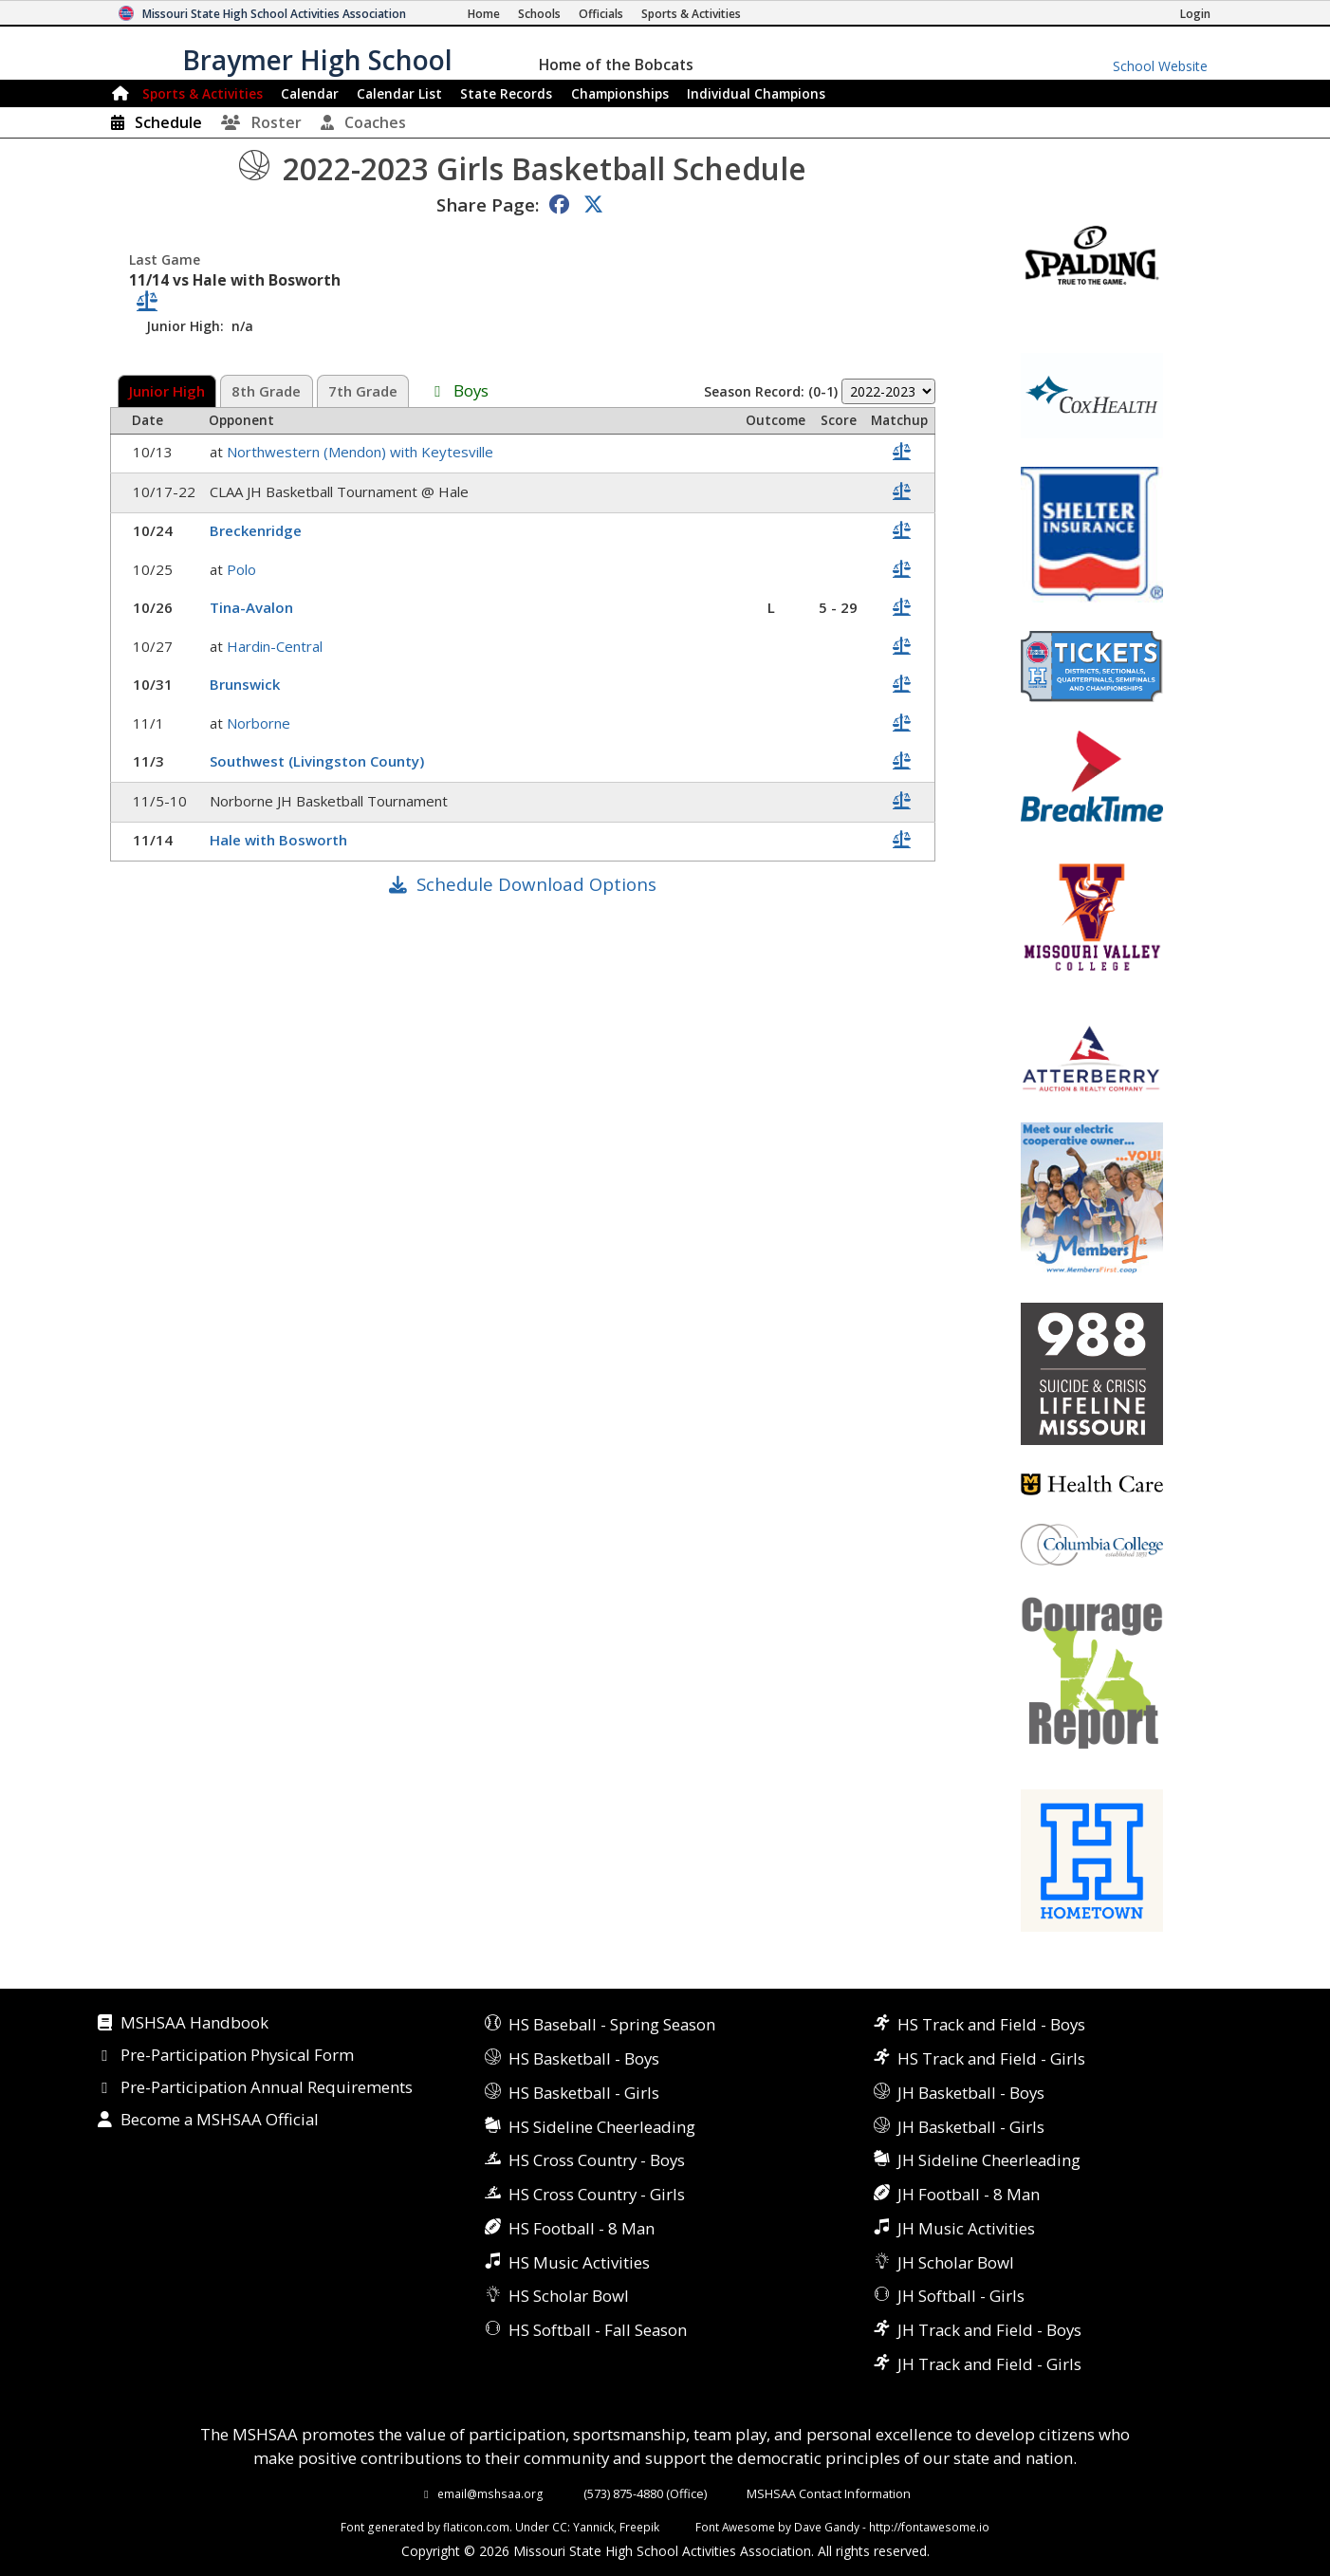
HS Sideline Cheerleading (601, 2127)
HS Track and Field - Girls (991, 2058)
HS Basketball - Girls (583, 2092)
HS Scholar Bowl (568, 2296)
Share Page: (487, 204)
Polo (243, 569)
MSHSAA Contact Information (829, 2493)
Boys (471, 391)
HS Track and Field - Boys (991, 2024)
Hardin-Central (276, 646)
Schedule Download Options (536, 884)
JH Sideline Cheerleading (989, 2160)
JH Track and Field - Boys (989, 2330)
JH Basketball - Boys (970, 2092)
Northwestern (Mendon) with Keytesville (362, 451)
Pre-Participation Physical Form (237, 2056)
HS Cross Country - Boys (596, 2160)
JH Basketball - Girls (970, 2127)
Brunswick (247, 684)
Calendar (310, 93)
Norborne (260, 722)
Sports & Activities (202, 93)
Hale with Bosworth (280, 839)
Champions (756, 93)
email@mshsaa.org (490, 2493)
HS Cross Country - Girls (596, 2194)
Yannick (593, 2526)
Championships (620, 93)
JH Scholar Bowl (955, 2262)
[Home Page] (484, 14)
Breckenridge (257, 530)
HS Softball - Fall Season (597, 2330)
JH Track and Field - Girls (989, 2364)
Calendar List (399, 93)
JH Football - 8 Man (968, 2194)
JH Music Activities (966, 2228)
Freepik (639, 2526)
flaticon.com (476, 2526)
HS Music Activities (579, 2262)
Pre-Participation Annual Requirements (266, 2088)
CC (559, 2526)
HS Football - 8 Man (581, 2228)
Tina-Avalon (253, 607)
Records (506, 93)
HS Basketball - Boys (583, 2058)
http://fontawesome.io (929, 2526)
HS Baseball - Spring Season (611, 2024)
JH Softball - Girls (961, 2296)
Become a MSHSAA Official (219, 2120)
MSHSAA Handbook (194, 2023)
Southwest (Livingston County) (319, 760)
